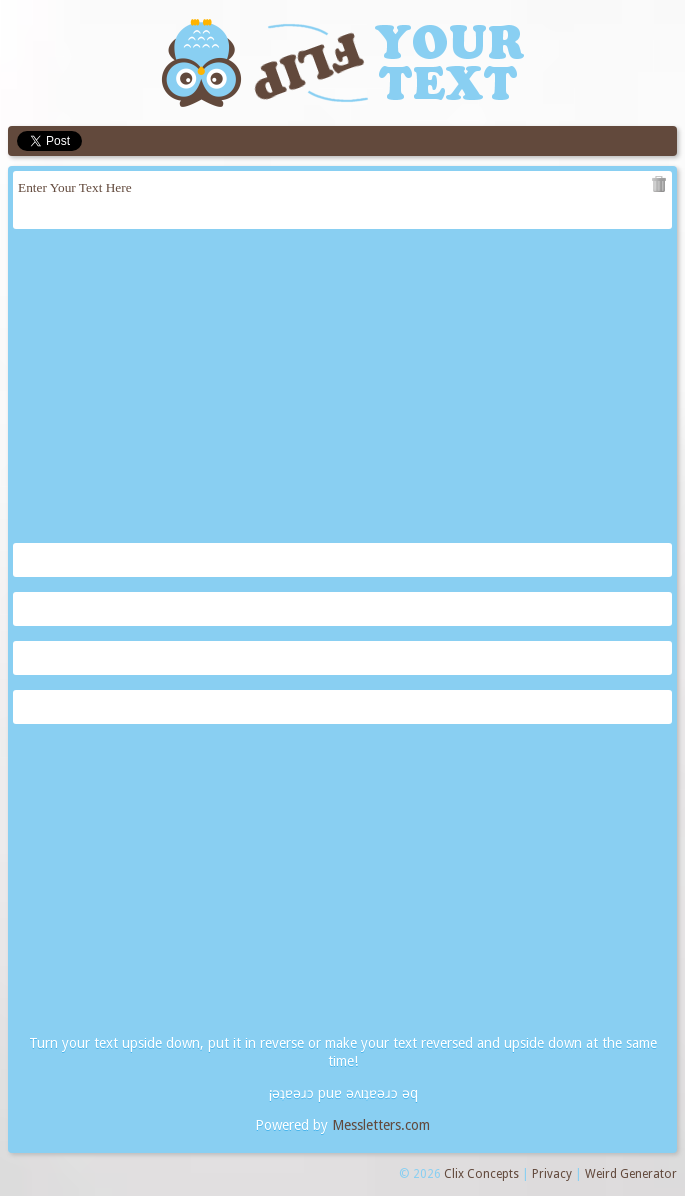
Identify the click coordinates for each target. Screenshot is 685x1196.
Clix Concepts (481, 1174)
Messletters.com (381, 1125)
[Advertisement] (342, 388)
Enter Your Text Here (342, 200)
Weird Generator (631, 1174)
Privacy (552, 1174)
